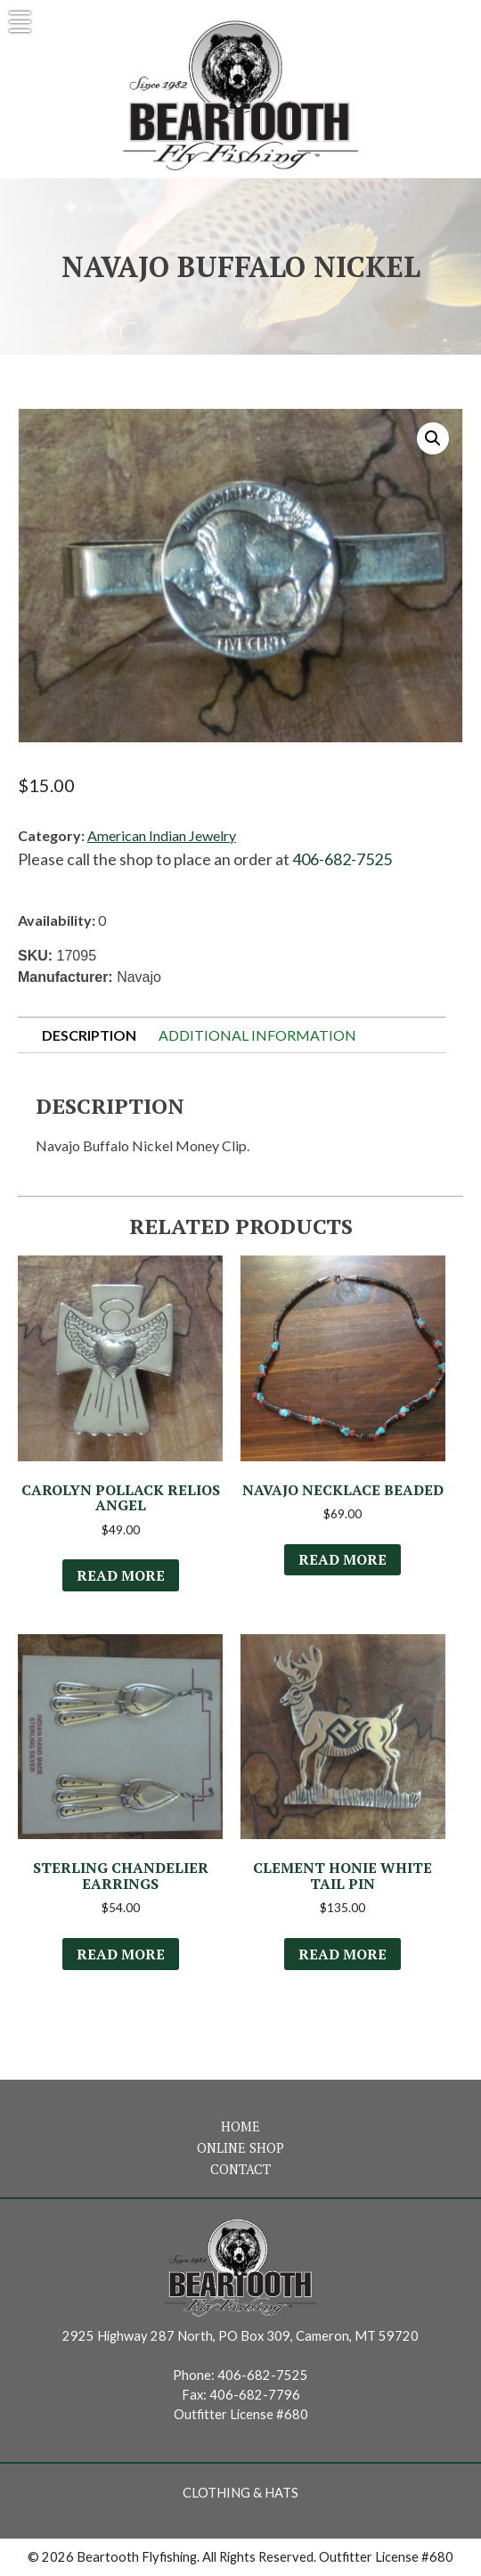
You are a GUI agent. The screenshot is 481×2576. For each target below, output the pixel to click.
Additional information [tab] (257, 1034)
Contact (240, 2169)
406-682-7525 (342, 859)
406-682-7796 (254, 2394)
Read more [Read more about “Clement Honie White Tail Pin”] (342, 1954)
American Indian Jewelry (161, 835)
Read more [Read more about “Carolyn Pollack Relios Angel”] (121, 1575)
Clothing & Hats (240, 2492)
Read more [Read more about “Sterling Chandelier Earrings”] (121, 1954)
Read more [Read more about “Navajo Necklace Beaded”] (342, 1559)
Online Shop (240, 2147)
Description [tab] (89, 1034)
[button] (433, 438)
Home (240, 2126)
